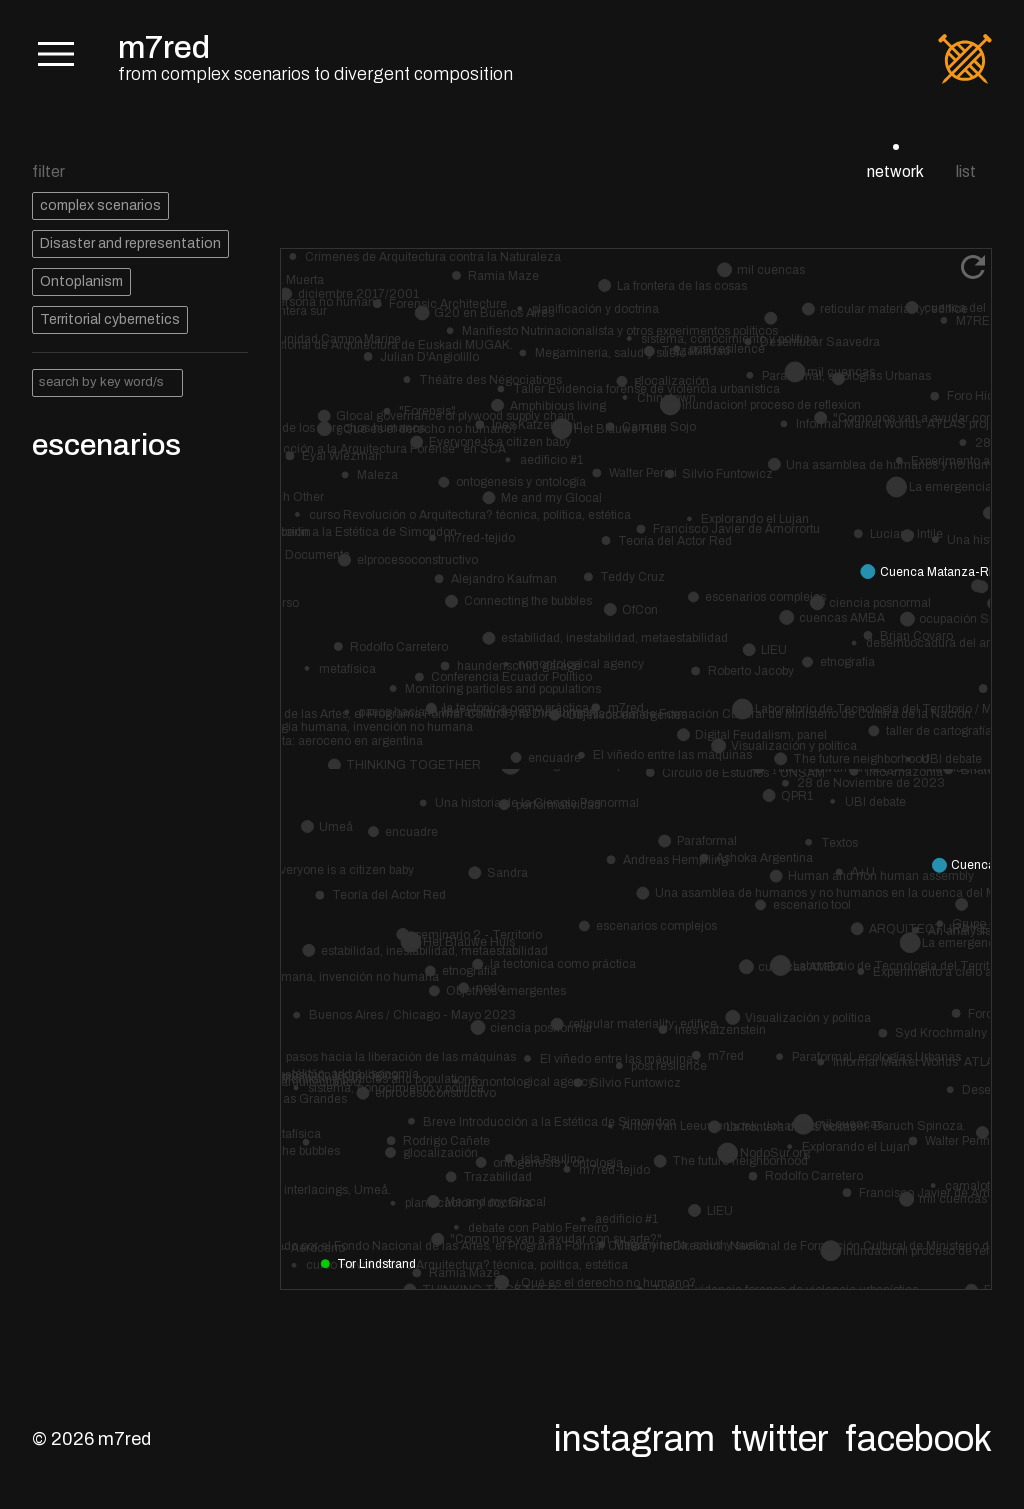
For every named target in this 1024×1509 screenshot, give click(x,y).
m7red (164, 47)
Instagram (634, 1439)
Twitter (780, 1439)
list (966, 171)
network (895, 171)
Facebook (918, 1439)
